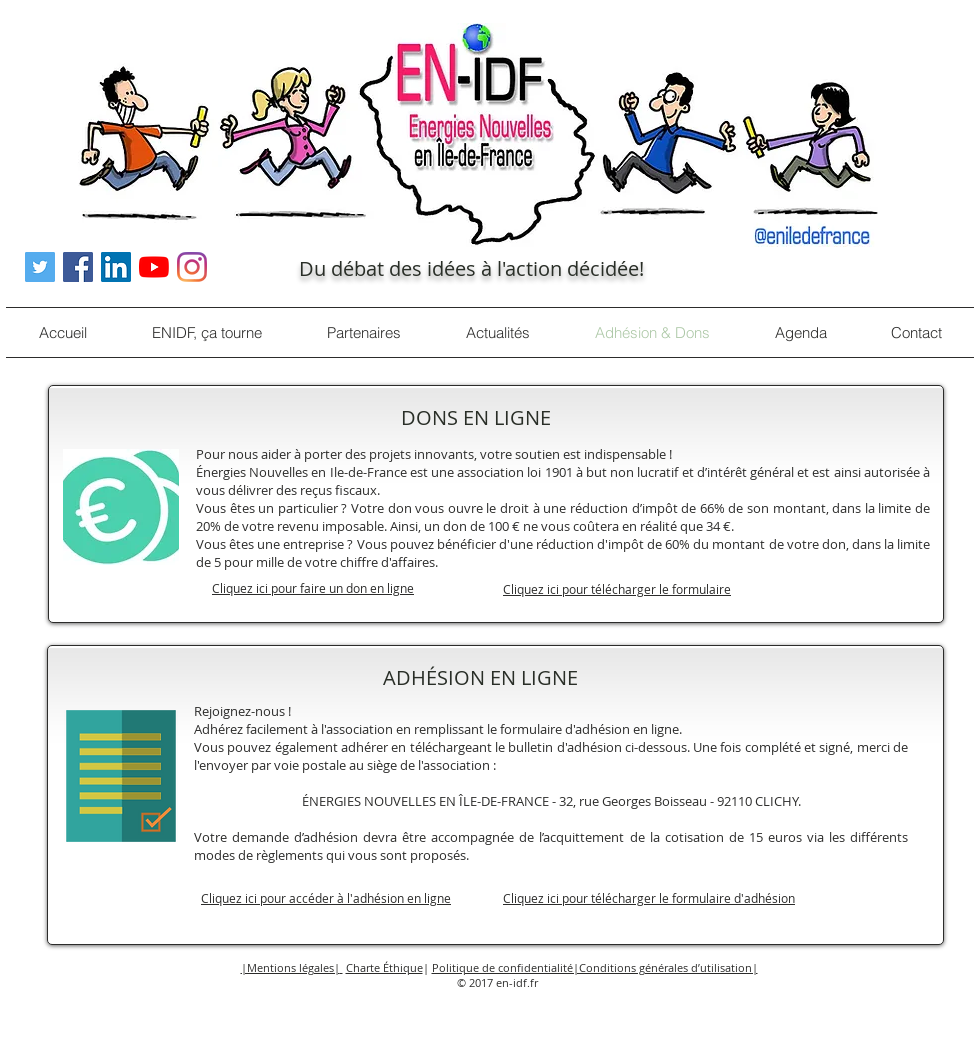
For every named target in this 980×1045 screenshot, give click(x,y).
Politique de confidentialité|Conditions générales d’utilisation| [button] (595, 967)
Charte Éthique (384, 967)
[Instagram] (192, 267)
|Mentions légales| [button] (290, 967)
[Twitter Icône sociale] (40, 267)
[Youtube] (154, 267)
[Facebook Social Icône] (78, 267)
